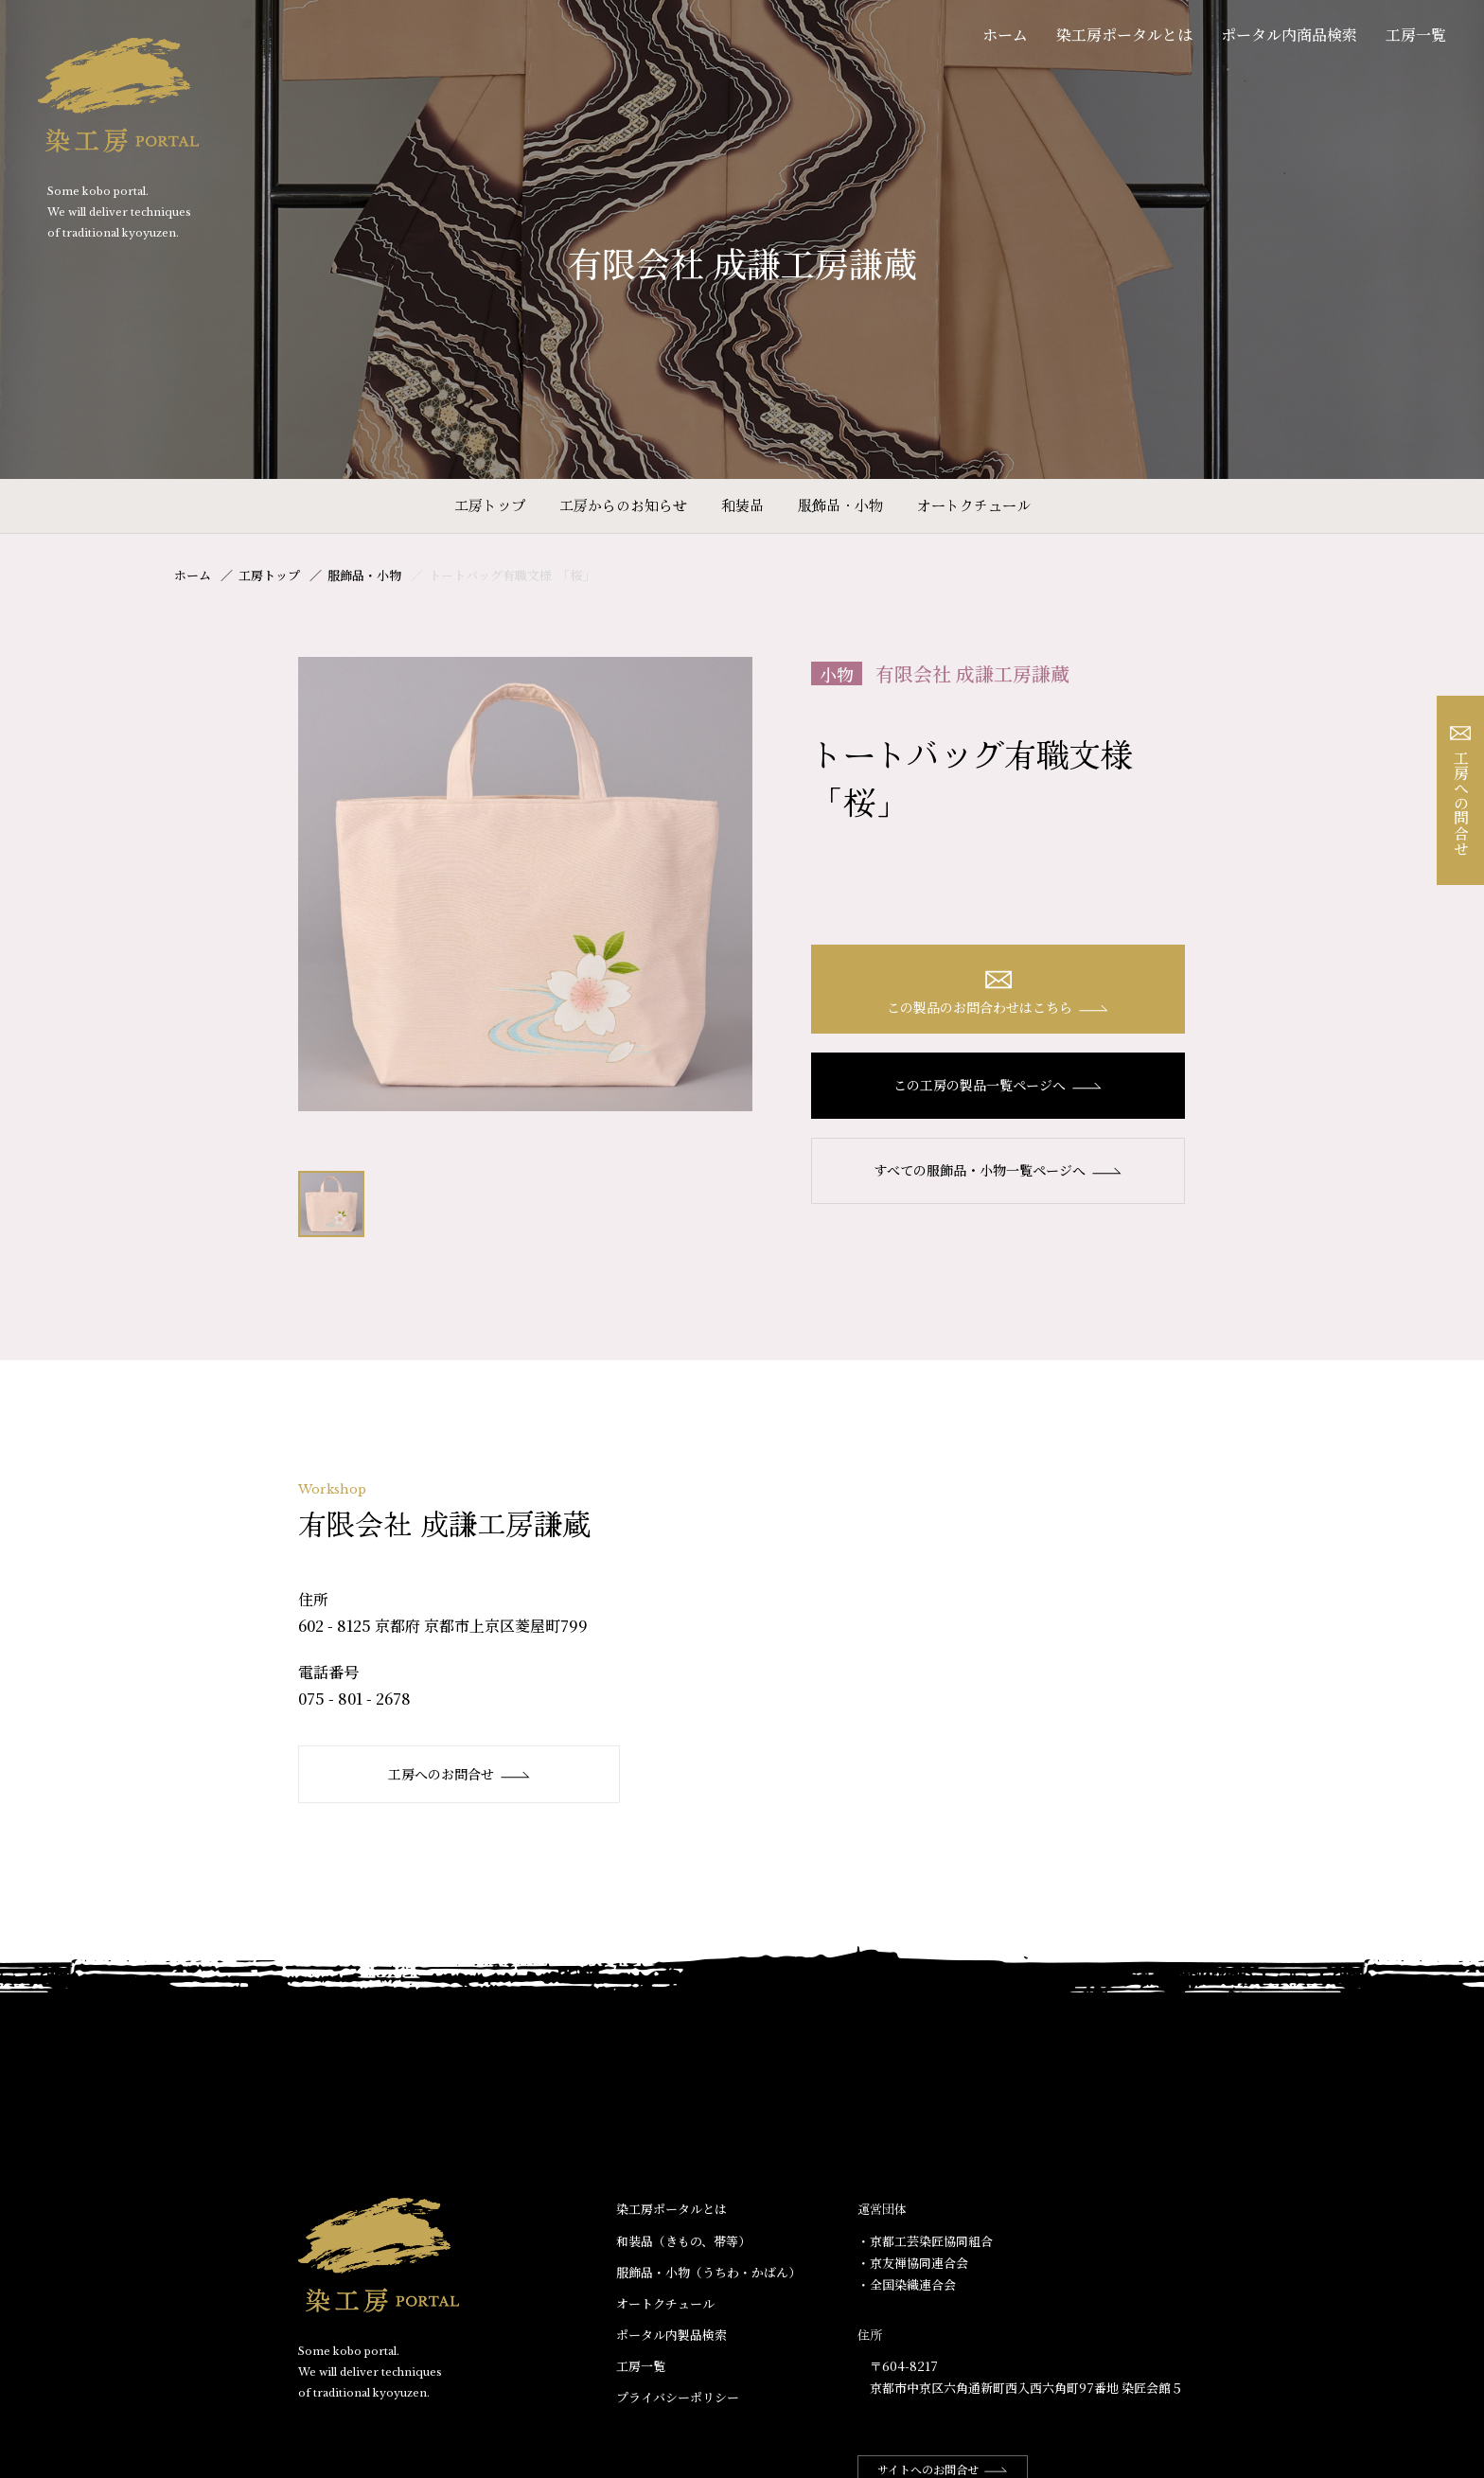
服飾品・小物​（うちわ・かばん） (708, 2272)
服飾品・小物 (840, 505)
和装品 (742, 505)
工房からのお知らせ (623, 505)
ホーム (1005, 34)
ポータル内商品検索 (1289, 34)
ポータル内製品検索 (671, 2335)
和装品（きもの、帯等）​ (683, 2241)
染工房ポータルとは (1124, 34)
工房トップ (489, 505)
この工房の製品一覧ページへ (998, 1084)
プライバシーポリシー (677, 2397)
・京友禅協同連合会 (912, 2263)
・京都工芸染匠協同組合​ (925, 2241)
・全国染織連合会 (906, 2284)
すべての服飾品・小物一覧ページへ (998, 1169)
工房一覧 (1416, 34)
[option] (525, 884)
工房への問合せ (1461, 791)
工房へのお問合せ (459, 1773)
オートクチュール (974, 505)
